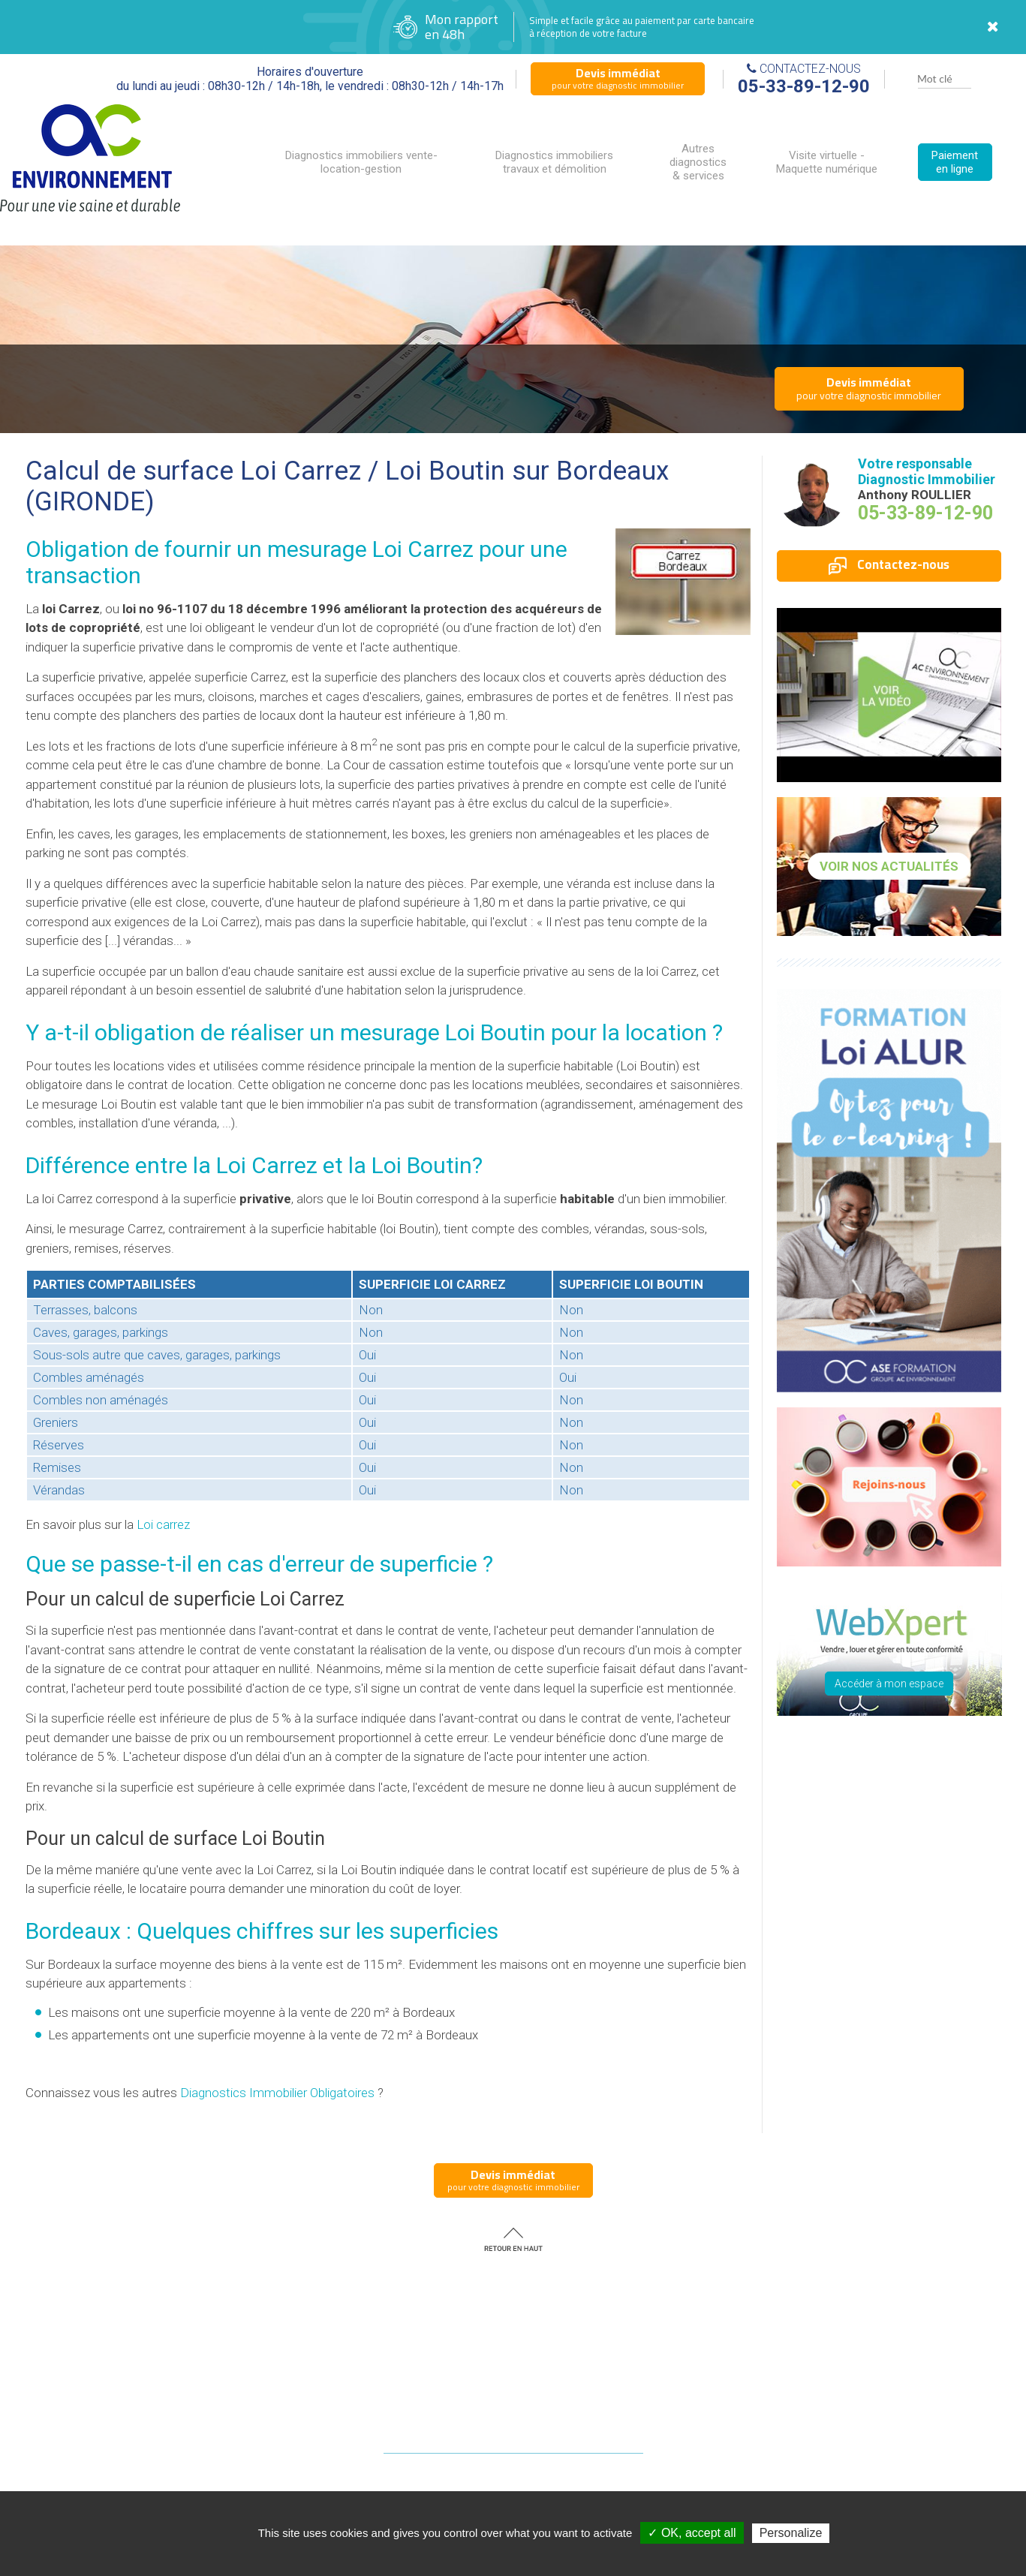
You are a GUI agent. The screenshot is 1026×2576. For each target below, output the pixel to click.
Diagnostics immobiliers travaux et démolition (554, 162)
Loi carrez (163, 1524)
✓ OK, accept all (692, 2532)
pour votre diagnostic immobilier (618, 78)
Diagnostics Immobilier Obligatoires (277, 2092)
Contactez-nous (889, 564)
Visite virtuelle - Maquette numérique (826, 162)
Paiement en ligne (954, 162)
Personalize (791, 2532)
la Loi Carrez (255, 1165)
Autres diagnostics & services (698, 162)
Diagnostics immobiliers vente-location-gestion (361, 162)
